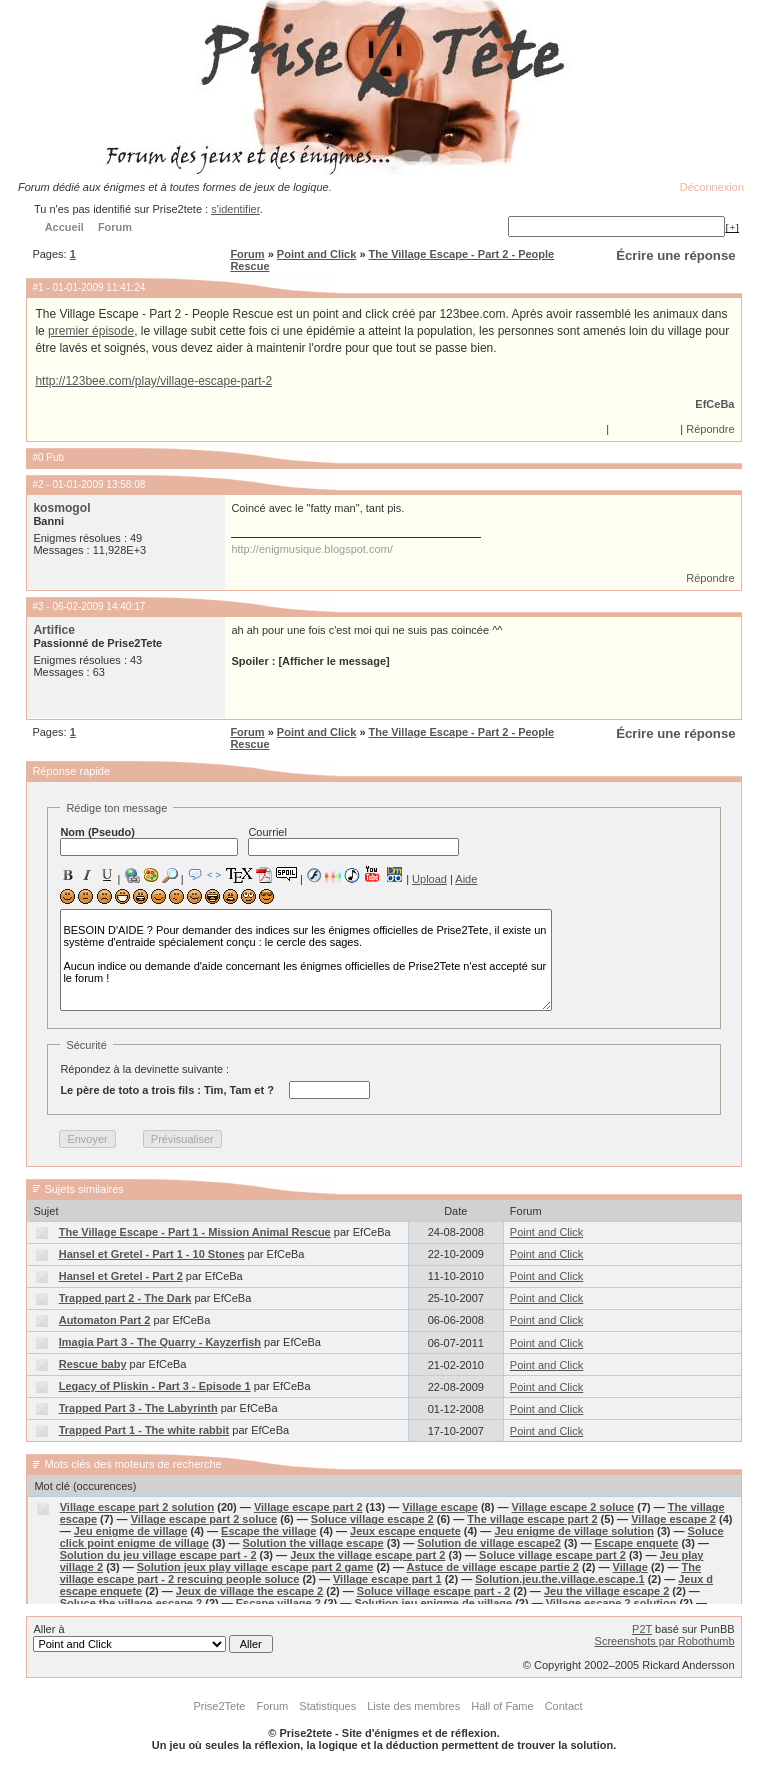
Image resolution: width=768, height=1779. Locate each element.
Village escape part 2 (308, 1507)
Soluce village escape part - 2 (433, 1591)
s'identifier (235, 209)
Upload (429, 879)
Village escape (440, 1507)
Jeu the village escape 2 (606, 1591)
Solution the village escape (312, 1543)
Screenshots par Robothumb (665, 1641)
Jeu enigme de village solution (574, 1531)
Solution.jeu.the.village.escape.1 (559, 1579)
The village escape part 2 (532, 1519)
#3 (37, 606)
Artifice (54, 630)
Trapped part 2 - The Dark (125, 1298)
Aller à (152, 1638)
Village (630, 1567)
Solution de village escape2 (489, 1543)
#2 (37, 484)
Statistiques (327, 1706)
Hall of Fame (502, 1706)
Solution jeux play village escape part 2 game (255, 1567)
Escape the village (268, 1531)
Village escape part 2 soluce (204, 1519)
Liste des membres (413, 1706)
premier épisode (91, 331)
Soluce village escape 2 (372, 1519)
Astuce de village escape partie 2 (493, 1567)
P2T (642, 1629)
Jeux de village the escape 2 (249, 1591)
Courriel (353, 841)
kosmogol (61, 508)
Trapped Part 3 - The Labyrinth (138, 1408)
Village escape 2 (673, 1519)
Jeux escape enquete (405, 1531)
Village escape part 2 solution (137, 1507)
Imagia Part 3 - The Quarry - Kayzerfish (160, 1342)
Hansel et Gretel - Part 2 (121, 1276)
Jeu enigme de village (131, 1531)
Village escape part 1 (387, 1579)
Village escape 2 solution (611, 1603)
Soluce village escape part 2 (552, 1555)
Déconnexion (712, 187)
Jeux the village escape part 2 (367, 1555)
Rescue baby (93, 1364)
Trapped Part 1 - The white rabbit (144, 1430)
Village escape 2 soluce (573, 1507)
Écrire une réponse (675, 255)
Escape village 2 (278, 1603)
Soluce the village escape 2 (131, 1603)
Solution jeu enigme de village (433, 1603)
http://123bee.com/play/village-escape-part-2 (153, 381)
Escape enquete (637, 1543)
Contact (564, 1706)
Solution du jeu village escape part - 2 (158, 1555)
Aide (466, 879)
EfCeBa (714, 404)
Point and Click (316, 254)
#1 (37, 287)
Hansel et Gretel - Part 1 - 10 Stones (152, 1254)
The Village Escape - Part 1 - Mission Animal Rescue (195, 1232)
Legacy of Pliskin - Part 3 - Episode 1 (155, 1386)
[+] (732, 227)
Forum (247, 254)
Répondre (710, 429)
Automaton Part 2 (105, 1320)
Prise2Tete (219, 1706)
